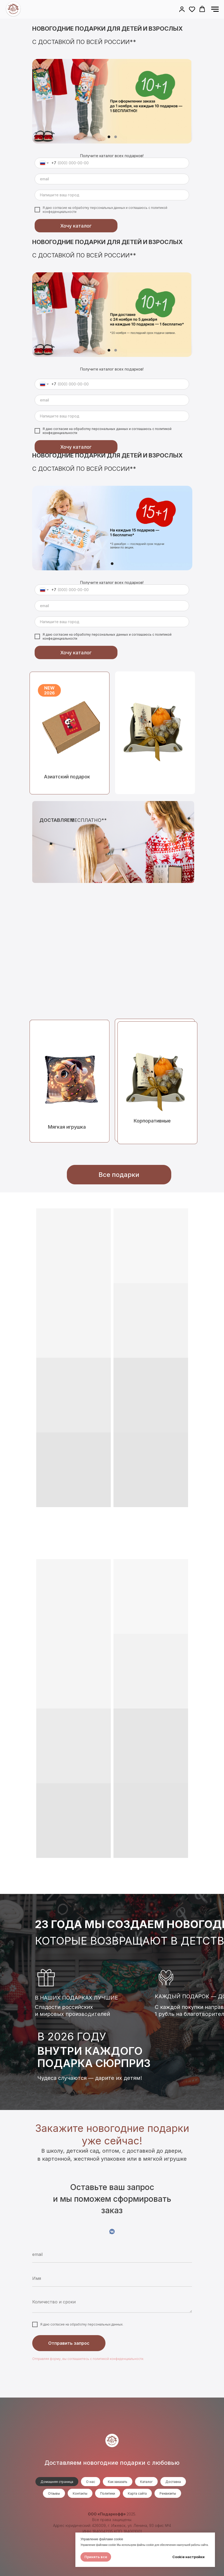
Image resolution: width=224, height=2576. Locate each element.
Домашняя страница (56, 2482)
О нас (90, 2482)
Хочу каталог (76, 226)
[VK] (112, 2231)
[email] (112, 179)
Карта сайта (137, 2493)
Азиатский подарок (67, 776)
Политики (107, 2493)
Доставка (173, 2482)
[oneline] (112, 195)
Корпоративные (152, 1121)
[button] (182, 9)
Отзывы (54, 2493)
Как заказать (117, 2482)
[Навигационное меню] (215, 9)
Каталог (146, 2482)
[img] (155, 732)
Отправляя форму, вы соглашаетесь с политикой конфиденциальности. (88, 2359)
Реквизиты (168, 2493)
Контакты (80, 2493)
